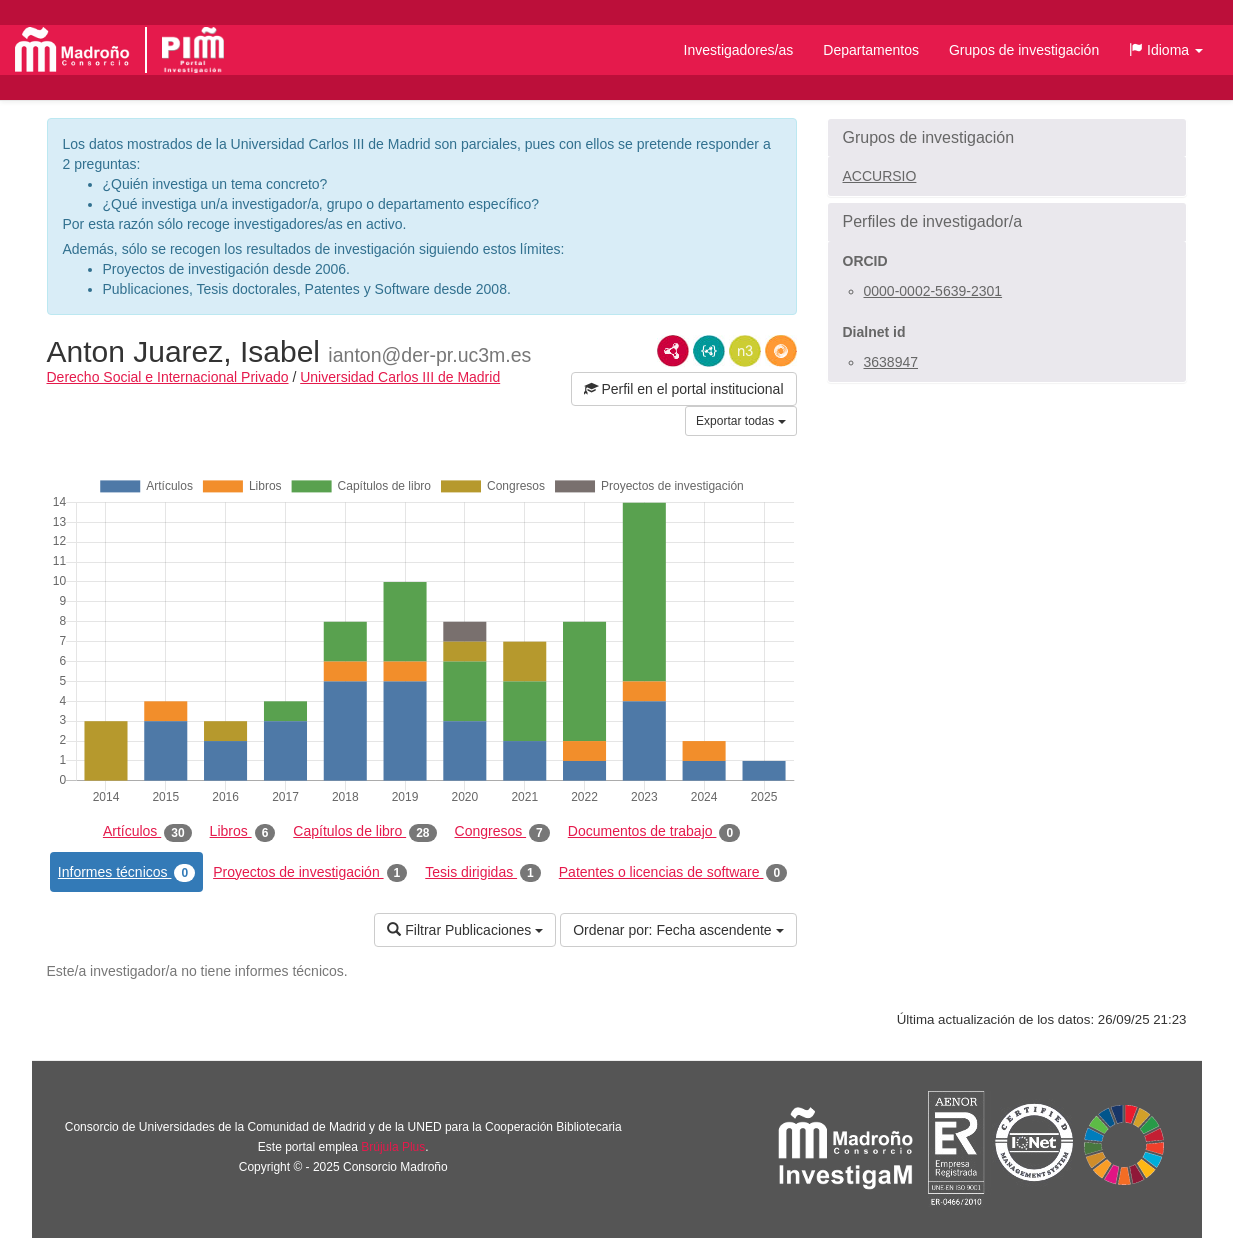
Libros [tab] (243, 832)
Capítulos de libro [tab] (364, 832)
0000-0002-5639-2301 (933, 291)
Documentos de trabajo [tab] (654, 832)
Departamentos (871, 50)
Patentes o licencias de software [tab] (673, 873)
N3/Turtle (745, 351)
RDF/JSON (781, 351)
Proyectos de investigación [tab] (310, 873)
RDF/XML (673, 351)
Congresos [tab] (502, 832)
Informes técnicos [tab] (126, 873)
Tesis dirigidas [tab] (483, 873)
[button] (1166, 50)
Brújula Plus (393, 1147)
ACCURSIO (880, 176)
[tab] (1007, 138)
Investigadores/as (739, 50)
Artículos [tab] (147, 832)
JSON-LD (709, 351)
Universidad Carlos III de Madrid (400, 377)
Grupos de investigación (1024, 50)
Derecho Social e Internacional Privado (168, 377)
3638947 (891, 362)
